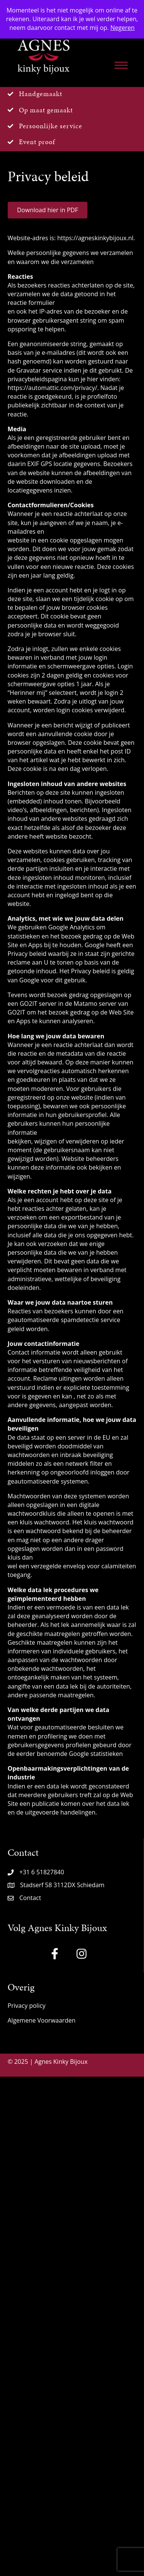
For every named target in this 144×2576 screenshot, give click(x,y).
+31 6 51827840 (41, 1872)
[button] (55, 1953)
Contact (30, 1898)
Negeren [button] (122, 27)
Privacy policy (26, 2005)
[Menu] (121, 65)
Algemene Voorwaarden (41, 2020)
